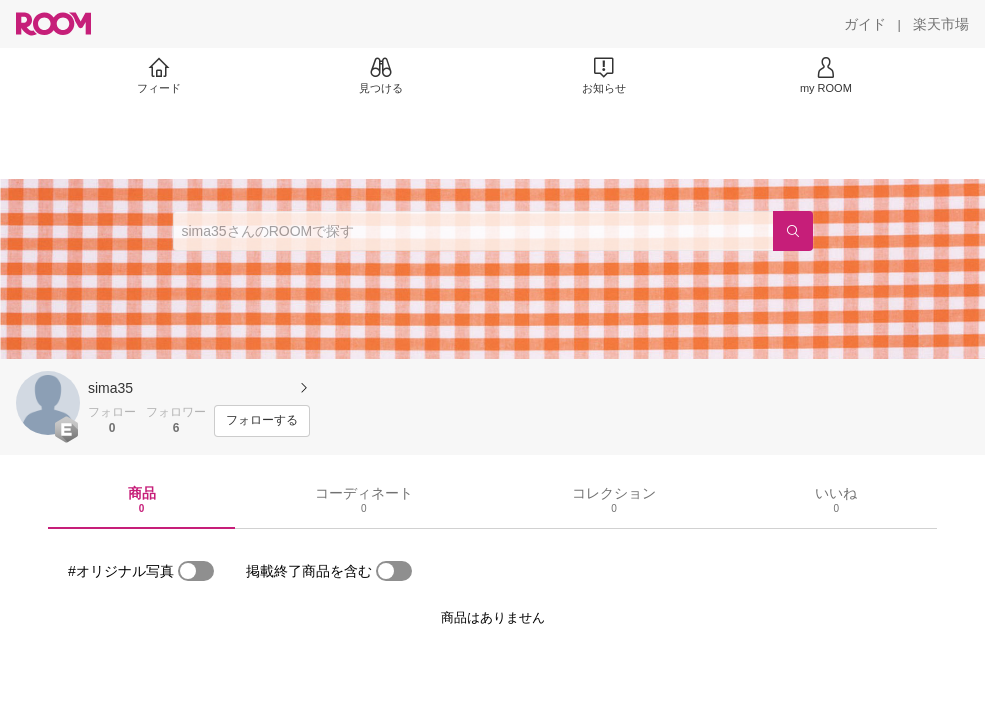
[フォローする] (262, 421)
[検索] (793, 231)
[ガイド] (865, 24)
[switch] (196, 571)
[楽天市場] (941, 24)
